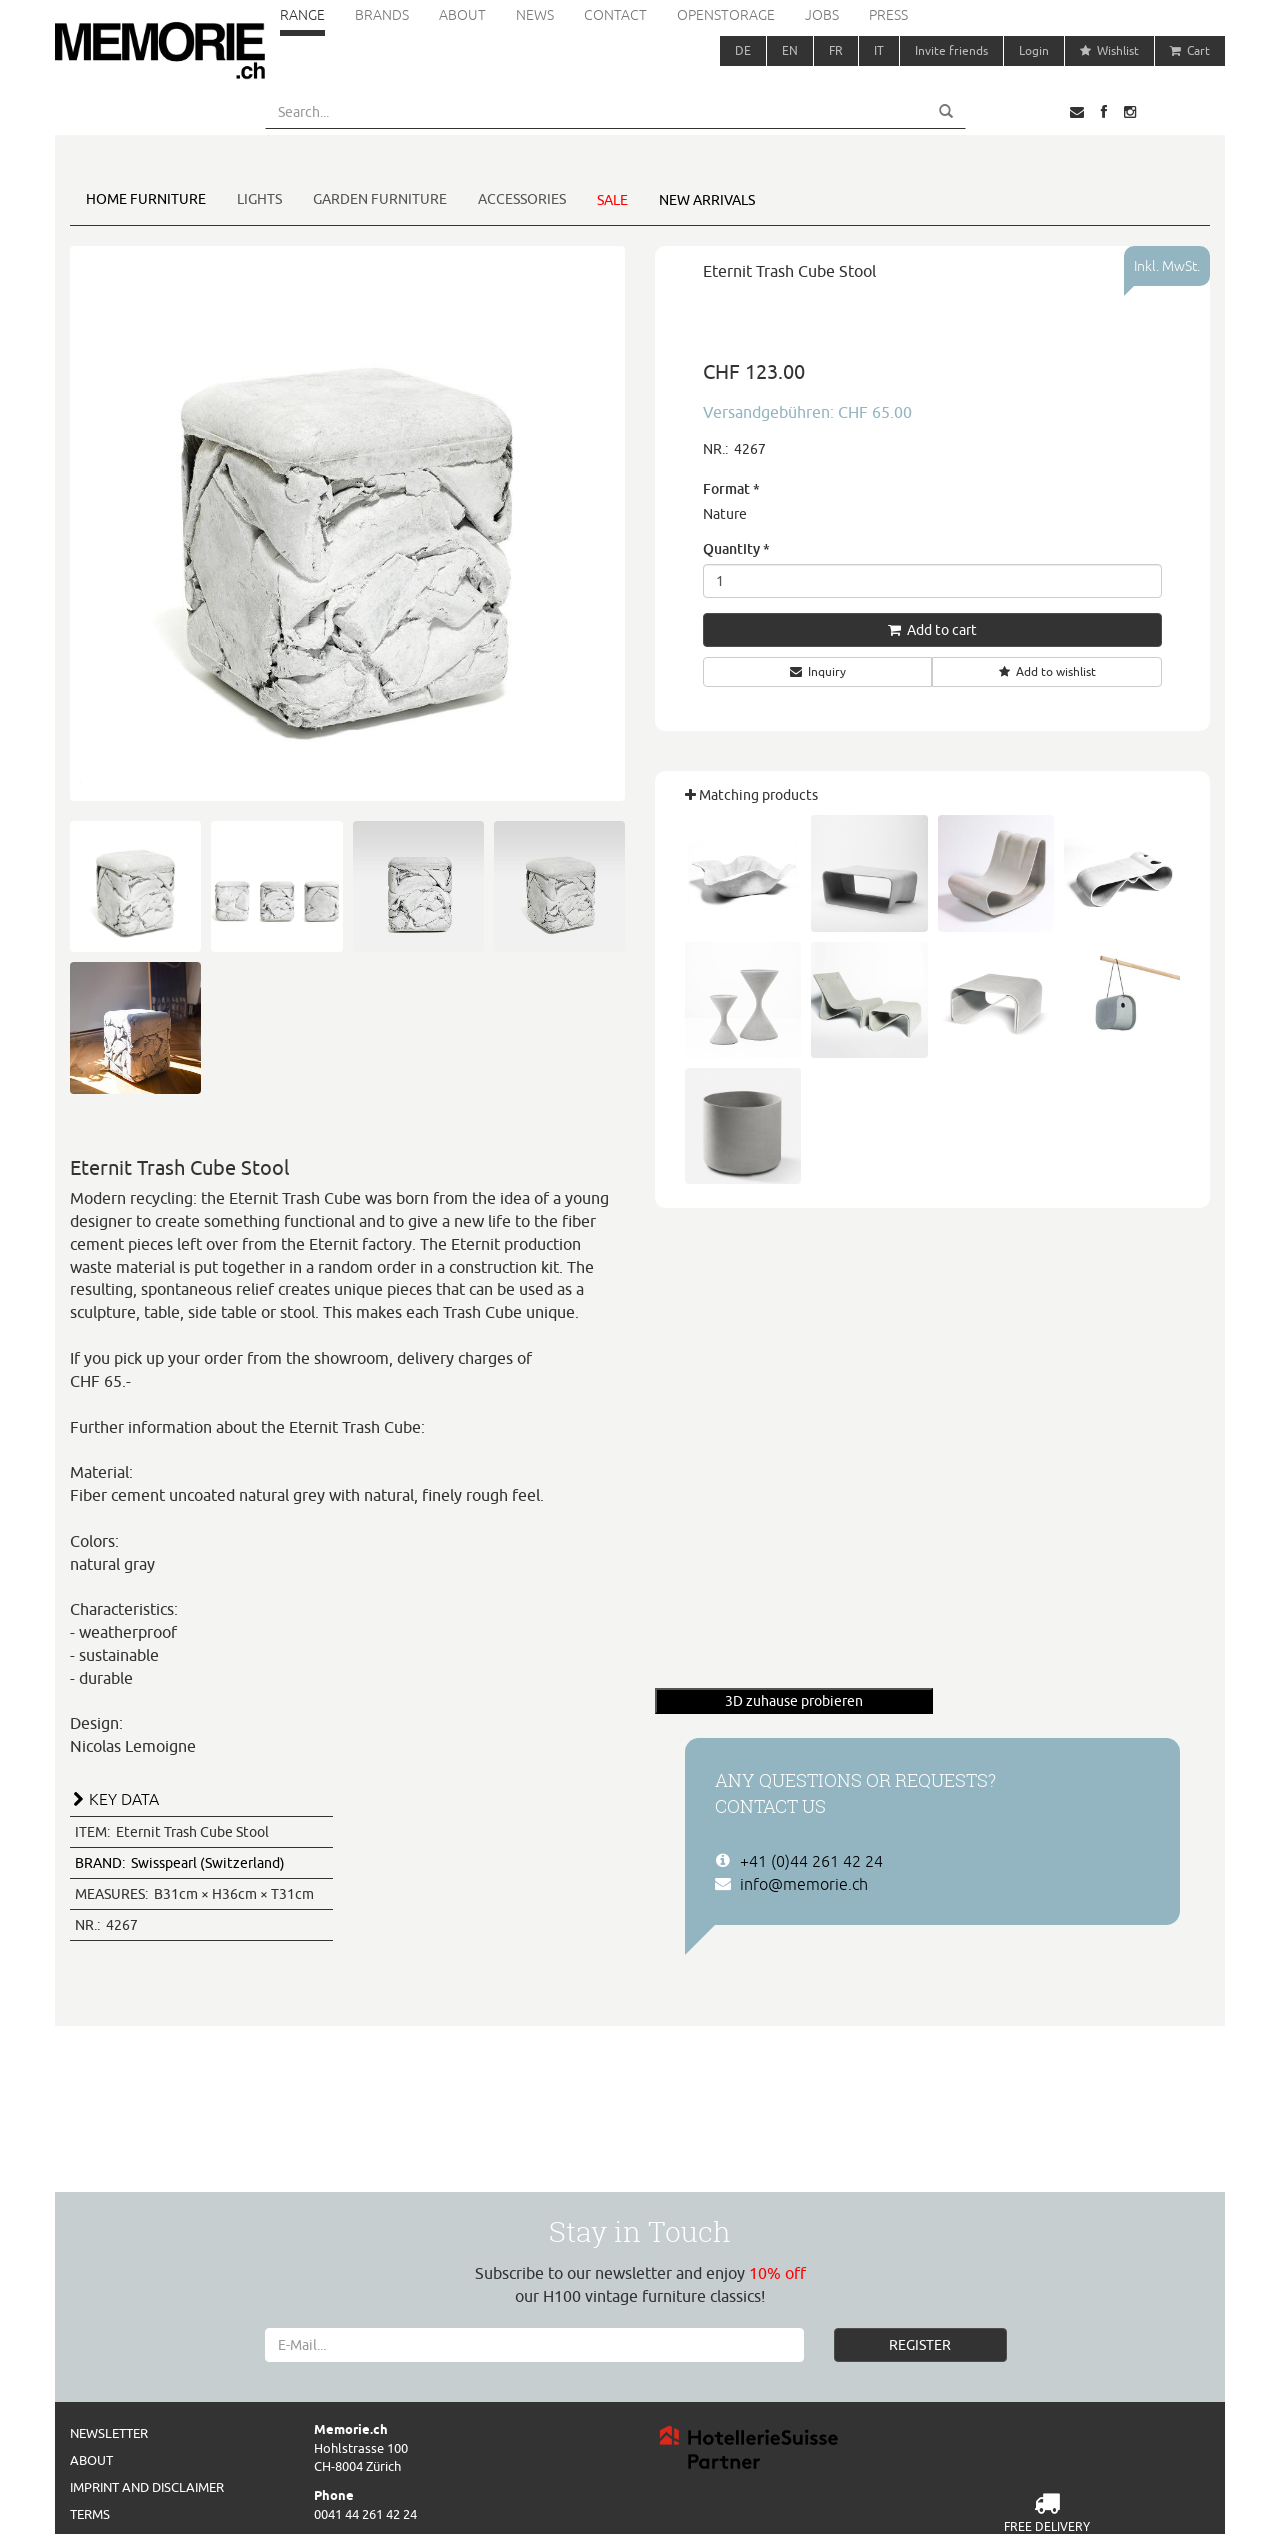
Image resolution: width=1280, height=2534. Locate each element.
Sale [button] (612, 200)
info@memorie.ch (804, 1884)
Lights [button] (259, 199)
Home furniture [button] (146, 199)
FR (836, 50)
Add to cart (932, 630)
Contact (615, 15)
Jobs (822, 15)
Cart (1190, 50)
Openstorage (726, 15)
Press (888, 15)
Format (731, 488)
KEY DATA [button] (124, 1799)
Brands (382, 15)
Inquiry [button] (818, 671)
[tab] (347, 1797)
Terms (90, 2514)
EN (790, 50)
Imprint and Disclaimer (147, 2487)
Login (1034, 50)
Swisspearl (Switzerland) (180, 1863)
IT (879, 50)
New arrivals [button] (707, 200)
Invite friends (951, 50)
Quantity (736, 548)
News (535, 15)
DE (743, 50)
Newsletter (109, 2433)
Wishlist (1109, 50)
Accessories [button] (522, 199)
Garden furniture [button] (380, 199)
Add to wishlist (1047, 671)
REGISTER (920, 2345)
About (462, 15)
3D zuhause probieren (794, 1701)
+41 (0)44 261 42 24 (811, 1861)
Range (302, 15)
